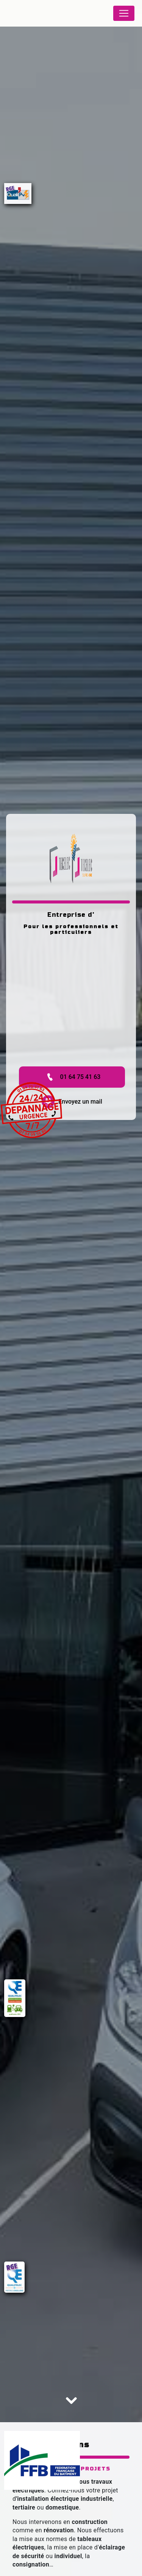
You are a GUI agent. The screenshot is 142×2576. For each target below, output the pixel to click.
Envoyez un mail (72, 1101)
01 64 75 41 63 (72, 1077)
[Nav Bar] (123, 13)
